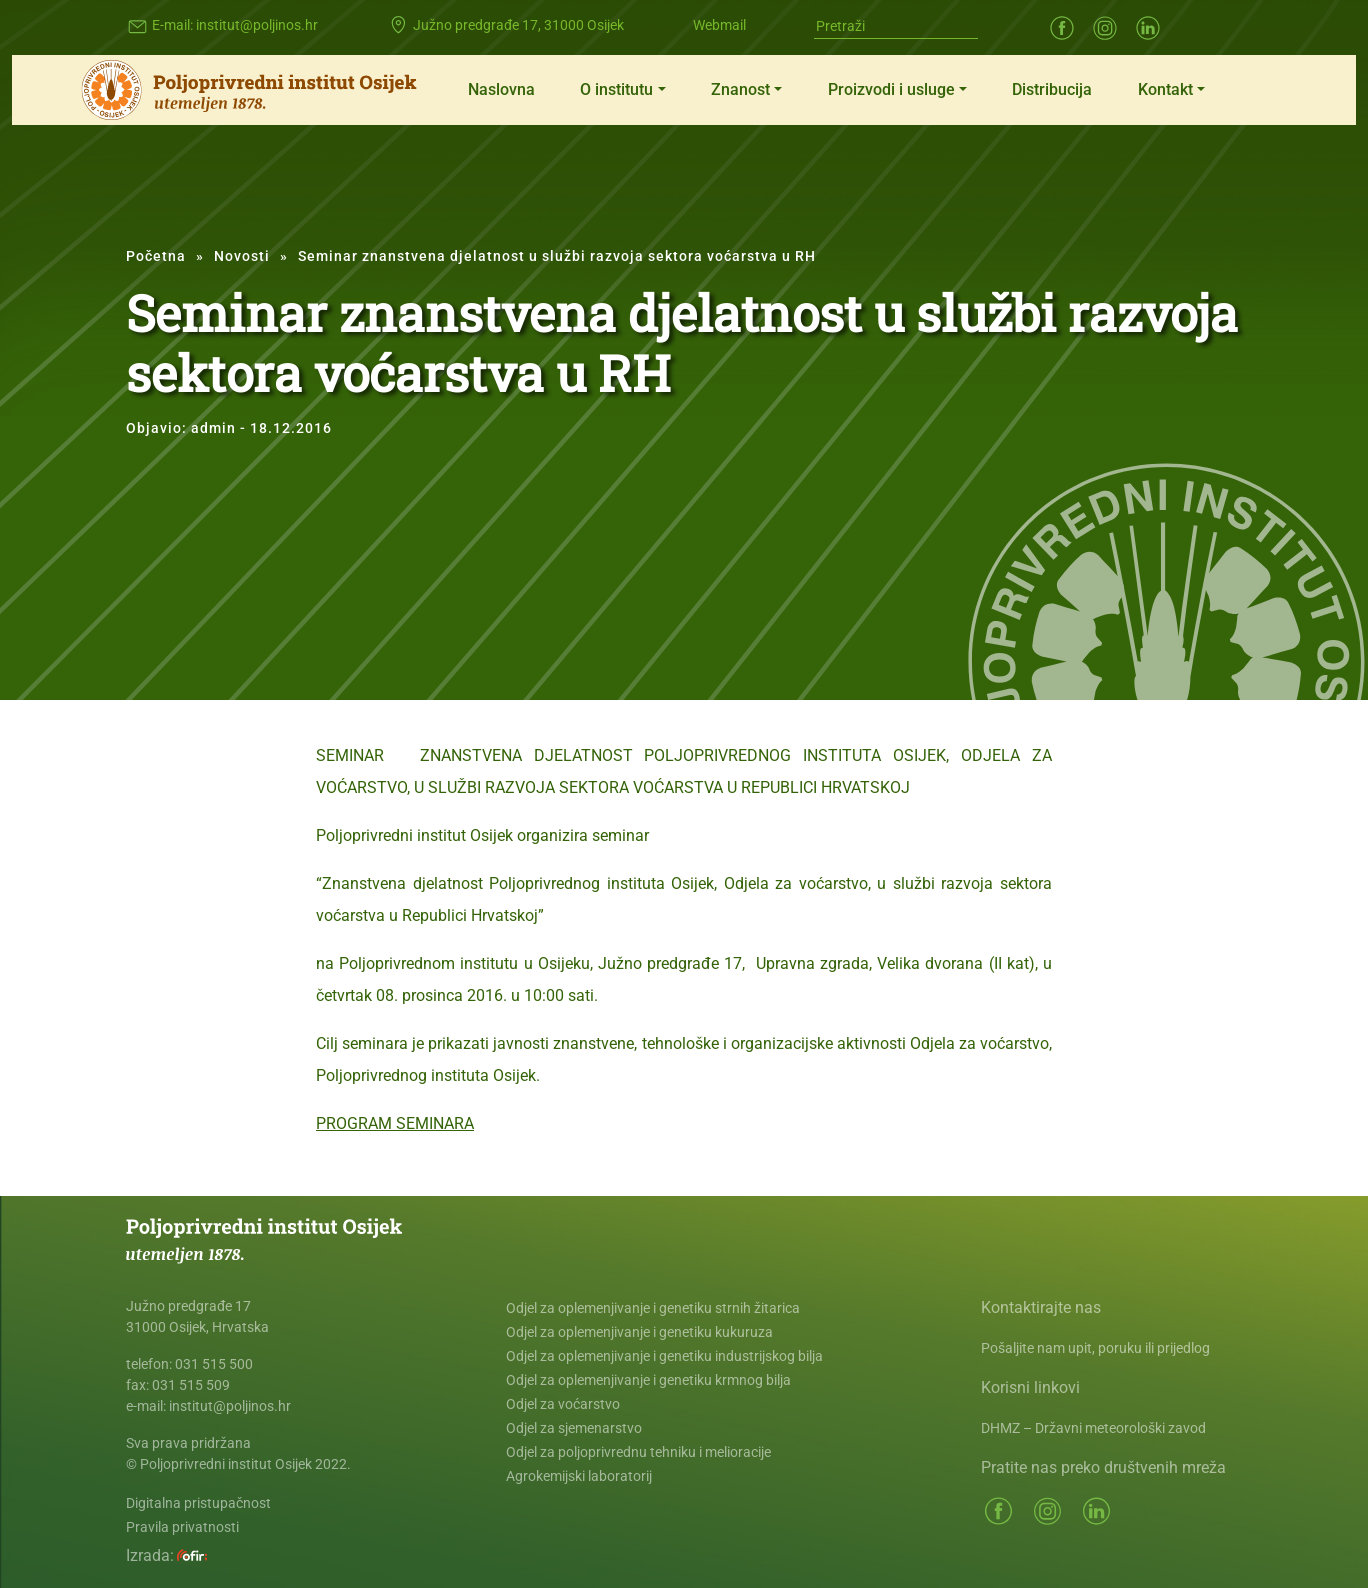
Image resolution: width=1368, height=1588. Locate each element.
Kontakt (1165, 89)
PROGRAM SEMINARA (395, 1123)
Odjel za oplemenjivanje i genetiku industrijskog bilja (664, 1356)
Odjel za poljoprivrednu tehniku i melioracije (638, 1452)
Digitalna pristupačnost (198, 1503)
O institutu (616, 89)
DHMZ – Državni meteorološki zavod (1093, 1428)
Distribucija (1052, 89)
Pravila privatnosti (182, 1527)
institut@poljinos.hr (257, 25)
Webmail (719, 25)
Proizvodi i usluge (891, 89)
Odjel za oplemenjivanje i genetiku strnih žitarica (653, 1308)
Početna (156, 256)
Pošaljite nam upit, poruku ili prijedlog (1095, 1348)
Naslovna (501, 89)
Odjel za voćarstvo (563, 1404)
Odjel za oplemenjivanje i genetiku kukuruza (639, 1332)
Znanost (740, 89)
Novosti (242, 256)
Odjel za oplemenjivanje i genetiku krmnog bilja (648, 1380)
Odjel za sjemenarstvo (574, 1428)
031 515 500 (214, 1364)
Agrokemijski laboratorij (579, 1476)
